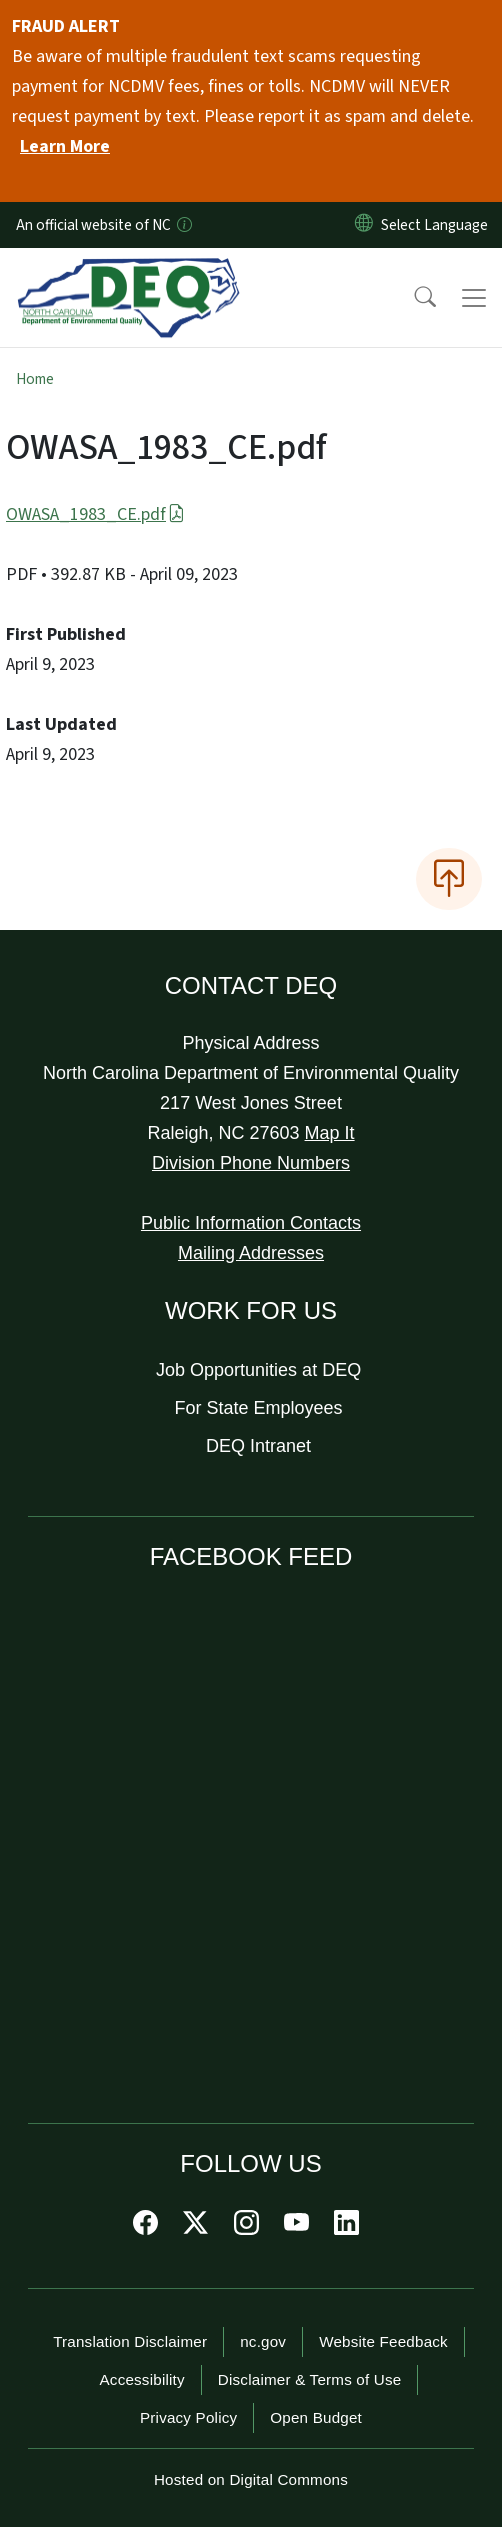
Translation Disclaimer (130, 2341)
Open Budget (316, 2417)
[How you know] (183, 225)
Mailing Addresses (251, 1253)
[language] (438, 225)
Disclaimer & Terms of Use (310, 2379)
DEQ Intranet (258, 1446)
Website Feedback (383, 2341)
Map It (330, 1133)
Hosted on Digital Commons (251, 2479)
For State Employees (259, 1408)
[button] (412, 298)
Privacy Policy (188, 2417)
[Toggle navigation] (474, 298)
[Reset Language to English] (364, 225)
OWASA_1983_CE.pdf (95, 514)
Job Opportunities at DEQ (258, 1370)
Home (35, 379)
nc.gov (263, 2341)
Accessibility (142, 2379)
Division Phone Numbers (251, 1163)
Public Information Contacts (251, 1223)
